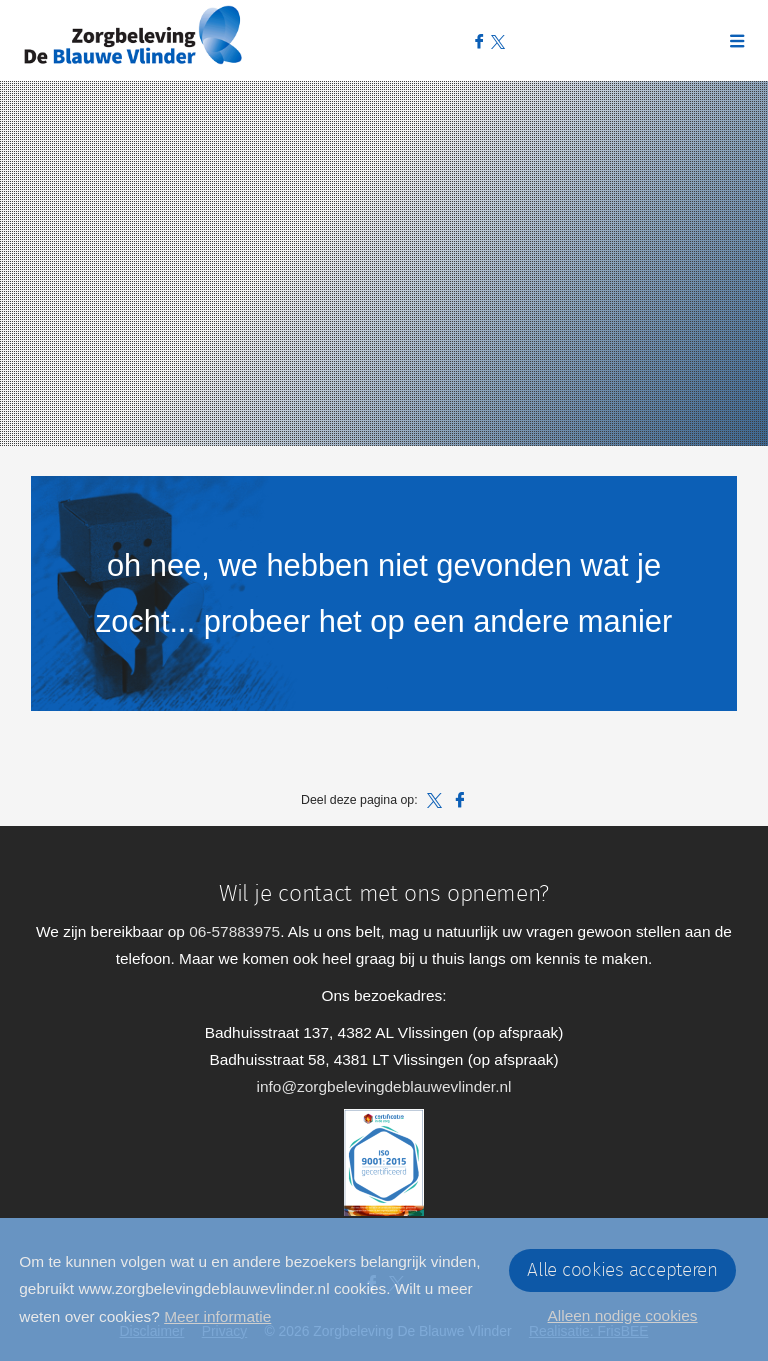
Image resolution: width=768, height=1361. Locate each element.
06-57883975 (234, 931)
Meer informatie (217, 1316)
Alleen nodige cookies (623, 1315)
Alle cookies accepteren (622, 1270)
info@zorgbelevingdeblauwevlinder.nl (384, 1086)
